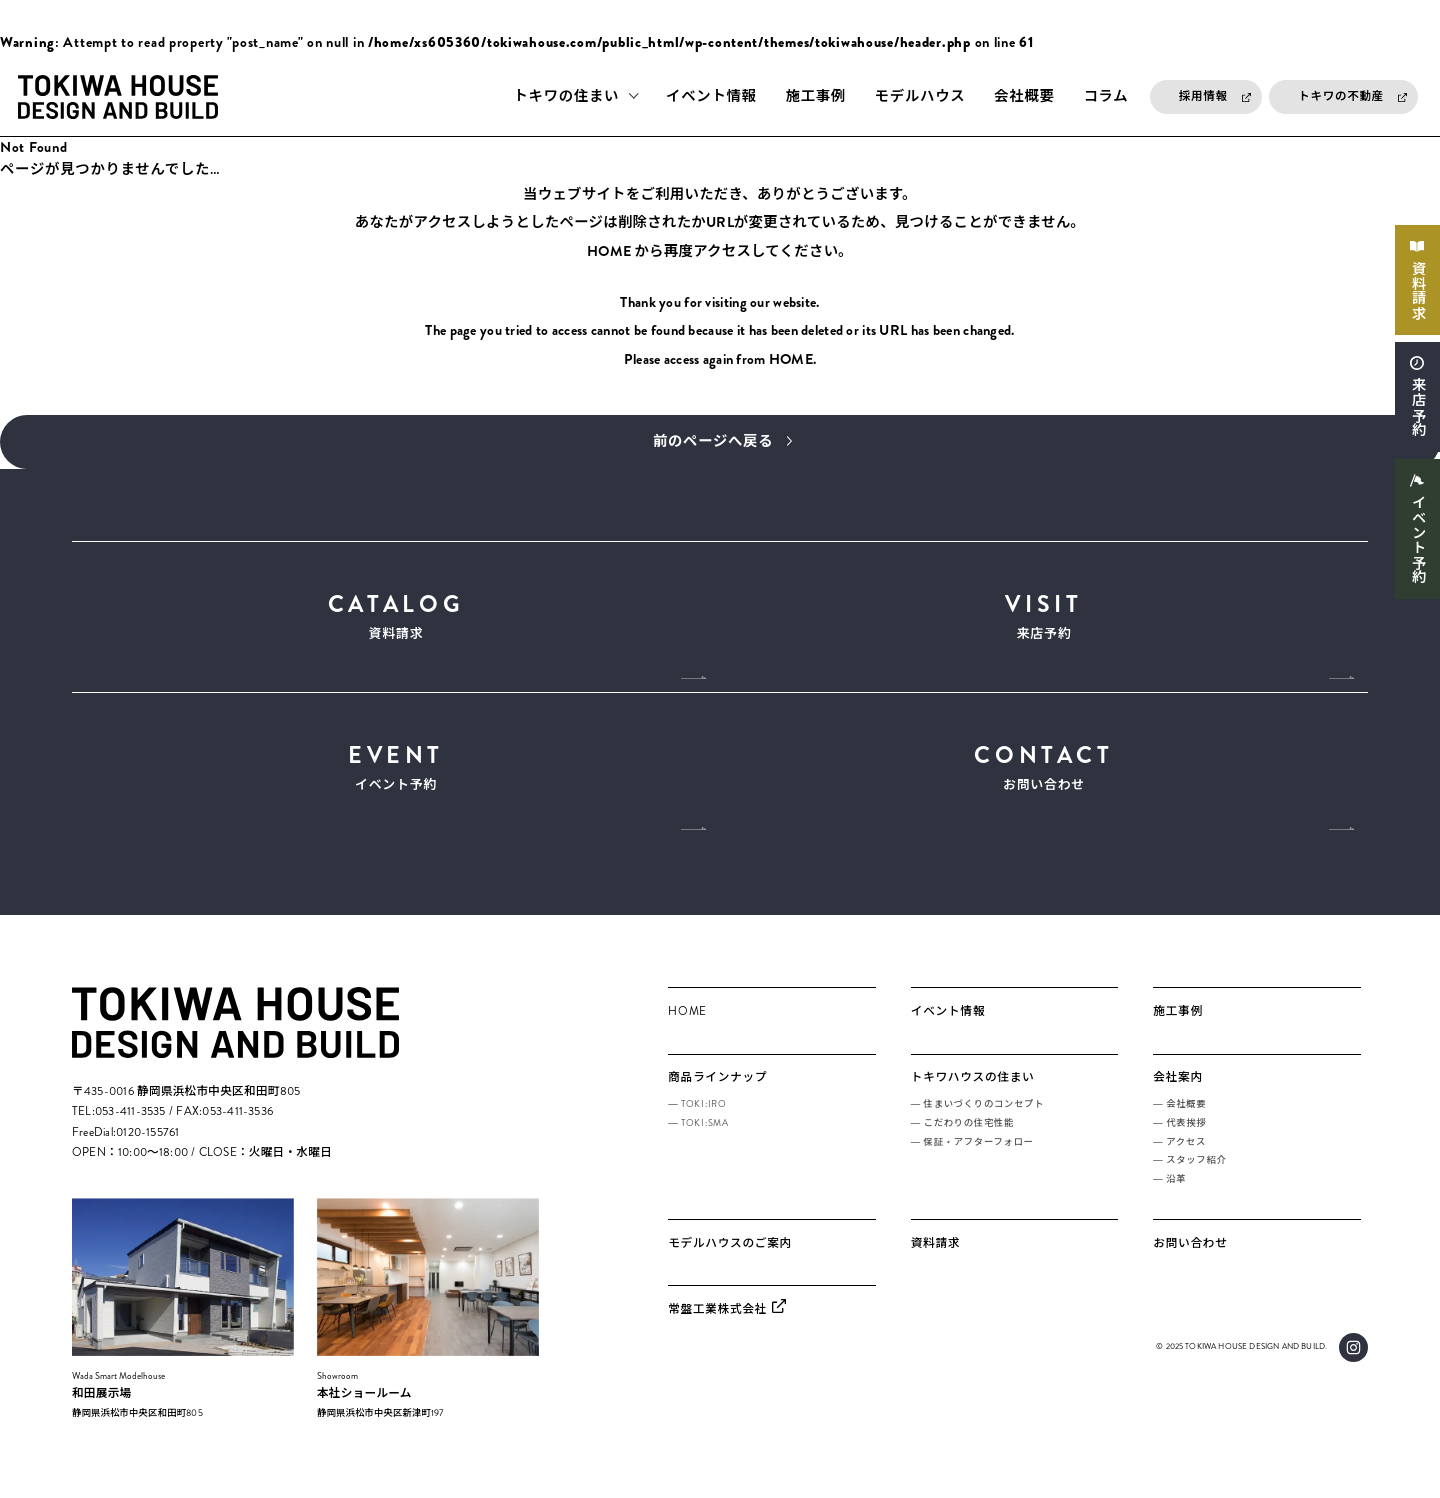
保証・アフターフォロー (979, 1147)
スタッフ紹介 (1196, 1166)
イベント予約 (1417, 542)
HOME (608, 252)
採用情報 (1203, 97)
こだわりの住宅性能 (969, 1128)
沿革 (1176, 1184)
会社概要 (1024, 96)
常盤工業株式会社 (717, 1314)
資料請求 (1417, 291)
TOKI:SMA (705, 1128)
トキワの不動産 (1341, 97)
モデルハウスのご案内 (730, 1248)
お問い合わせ (1044, 770)
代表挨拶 (1186, 1128)
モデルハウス (920, 96)
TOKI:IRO (704, 1110)
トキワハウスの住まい (973, 1083)
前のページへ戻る (713, 442)
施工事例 (816, 96)
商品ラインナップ (717, 1083)
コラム (1105, 96)
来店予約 (1417, 409)
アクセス (1186, 1147)
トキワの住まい (566, 96)
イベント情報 (711, 96)
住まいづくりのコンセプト (984, 1110)
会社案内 (1178, 1083)
